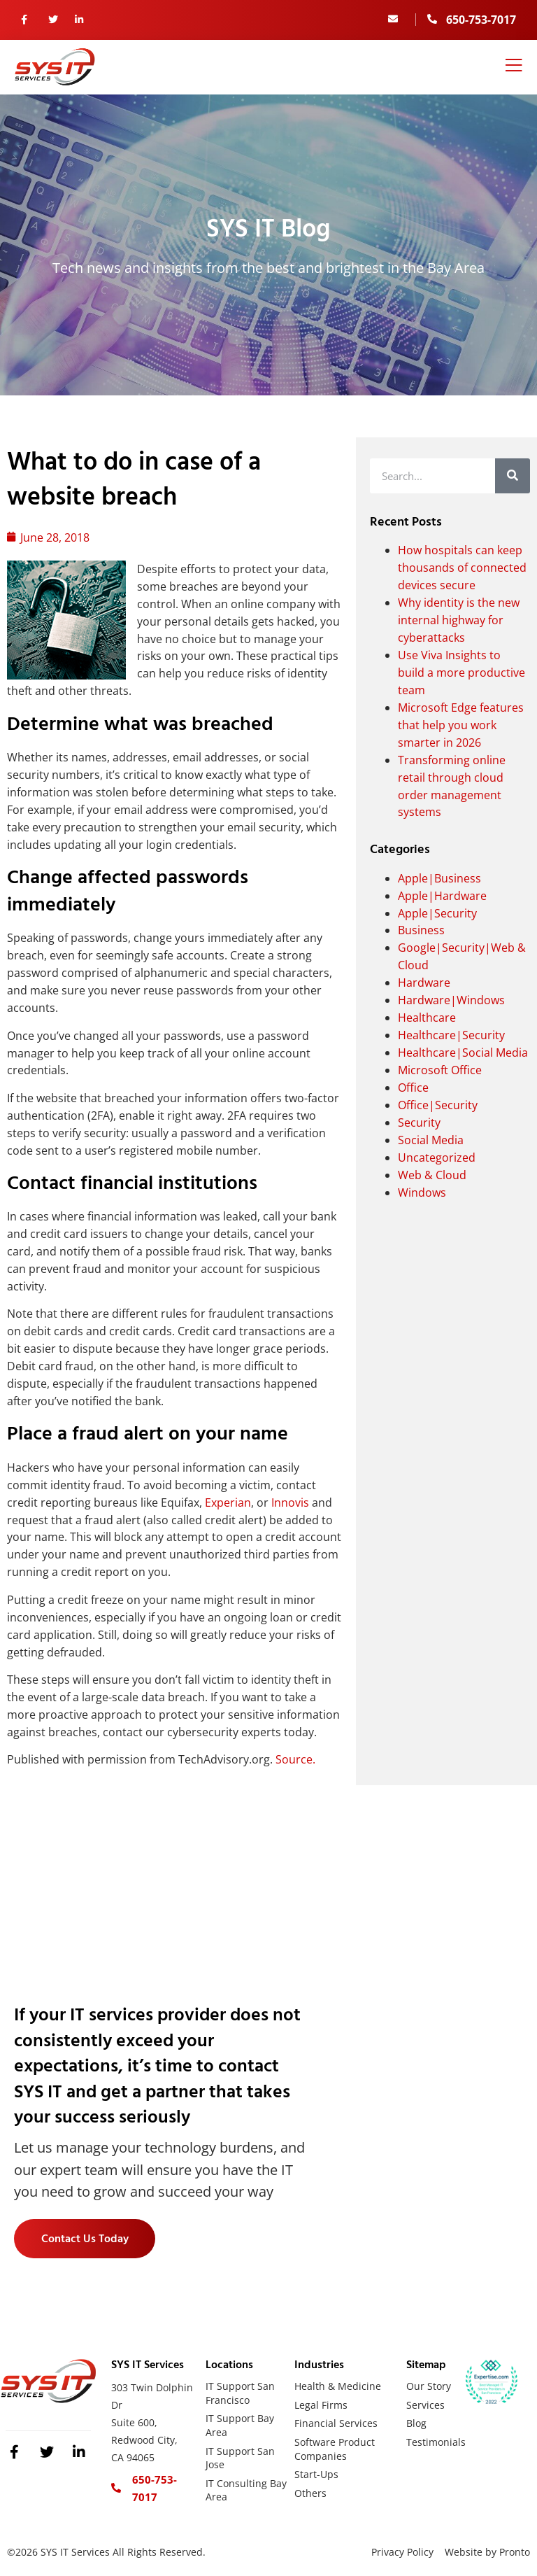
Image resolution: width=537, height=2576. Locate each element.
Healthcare (427, 1017)
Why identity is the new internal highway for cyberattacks (459, 620)
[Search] (512, 475)
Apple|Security (437, 913)
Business (421, 930)
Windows (422, 1192)
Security (419, 1122)
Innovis (290, 1502)
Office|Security (438, 1105)
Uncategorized (436, 1157)
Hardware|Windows (451, 1000)
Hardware (424, 982)
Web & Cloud (432, 1175)
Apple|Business (439, 878)
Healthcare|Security (451, 1035)
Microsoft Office (440, 1070)
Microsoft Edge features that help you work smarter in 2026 (461, 725)
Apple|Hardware (442, 895)
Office (413, 1087)
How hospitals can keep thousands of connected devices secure (462, 567)
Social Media (431, 1140)
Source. (295, 1759)
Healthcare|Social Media (463, 1052)
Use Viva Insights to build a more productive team (461, 672)
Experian (228, 1502)
